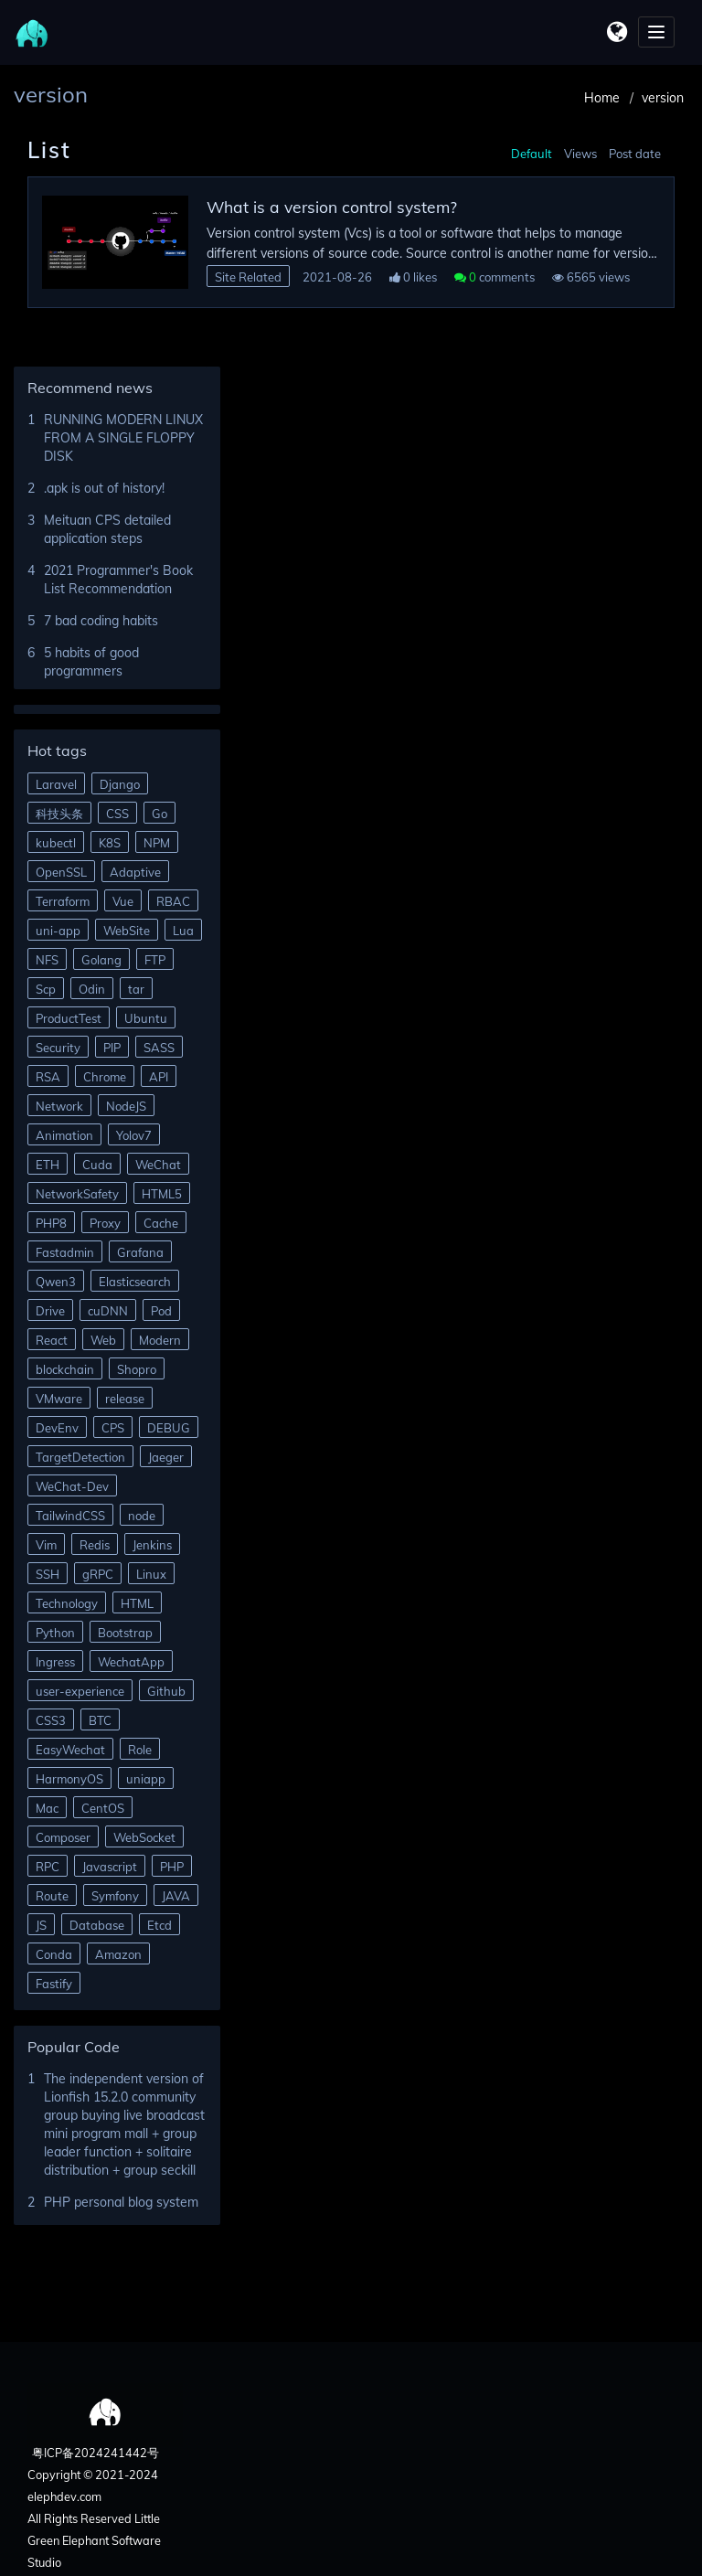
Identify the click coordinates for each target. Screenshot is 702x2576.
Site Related (248, 277)
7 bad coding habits (101, 620)
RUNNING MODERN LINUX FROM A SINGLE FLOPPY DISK (123, 437)
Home (602, 98)
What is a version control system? (332, 207)
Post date (635, 153)
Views (580, 153)
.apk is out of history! (104, 488)
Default (531, 153)
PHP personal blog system (121, 2202)
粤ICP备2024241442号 (94, 2452)
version (663, 98)
